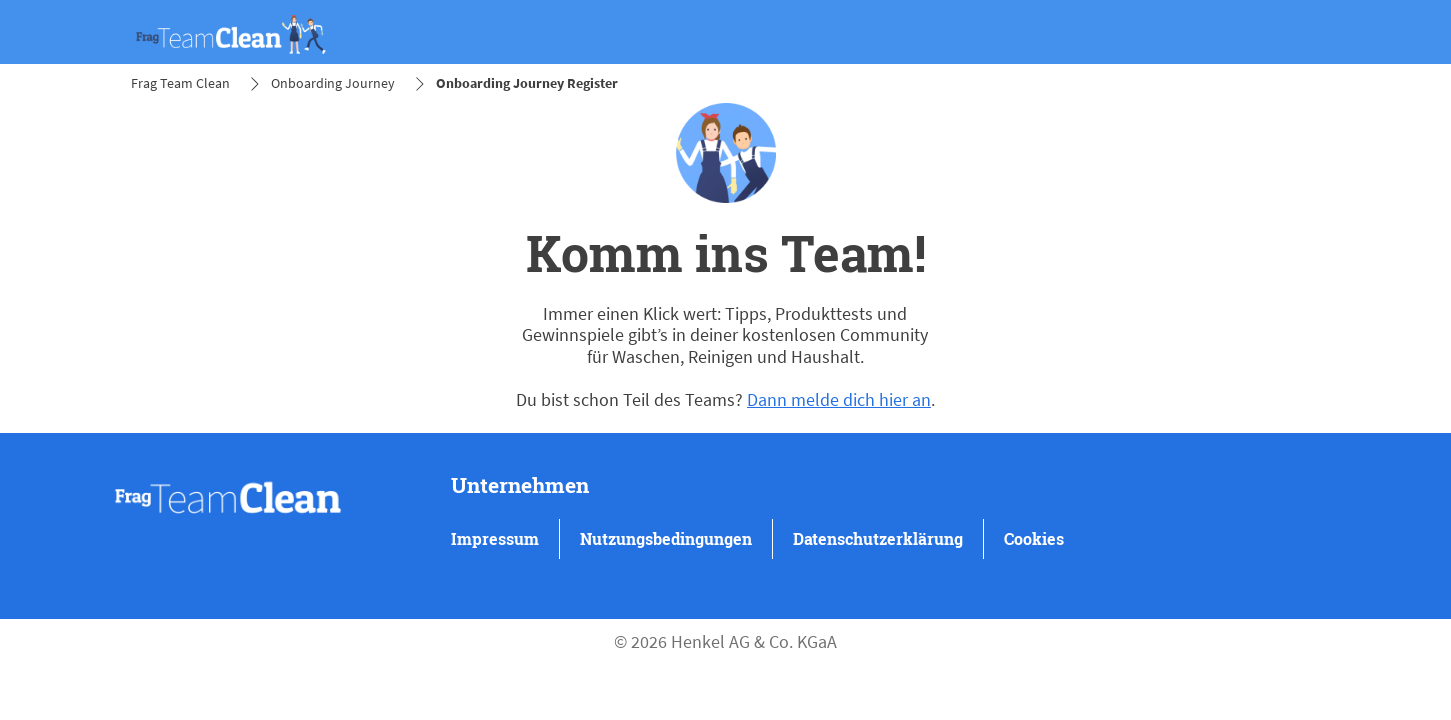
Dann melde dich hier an (839, 399)
